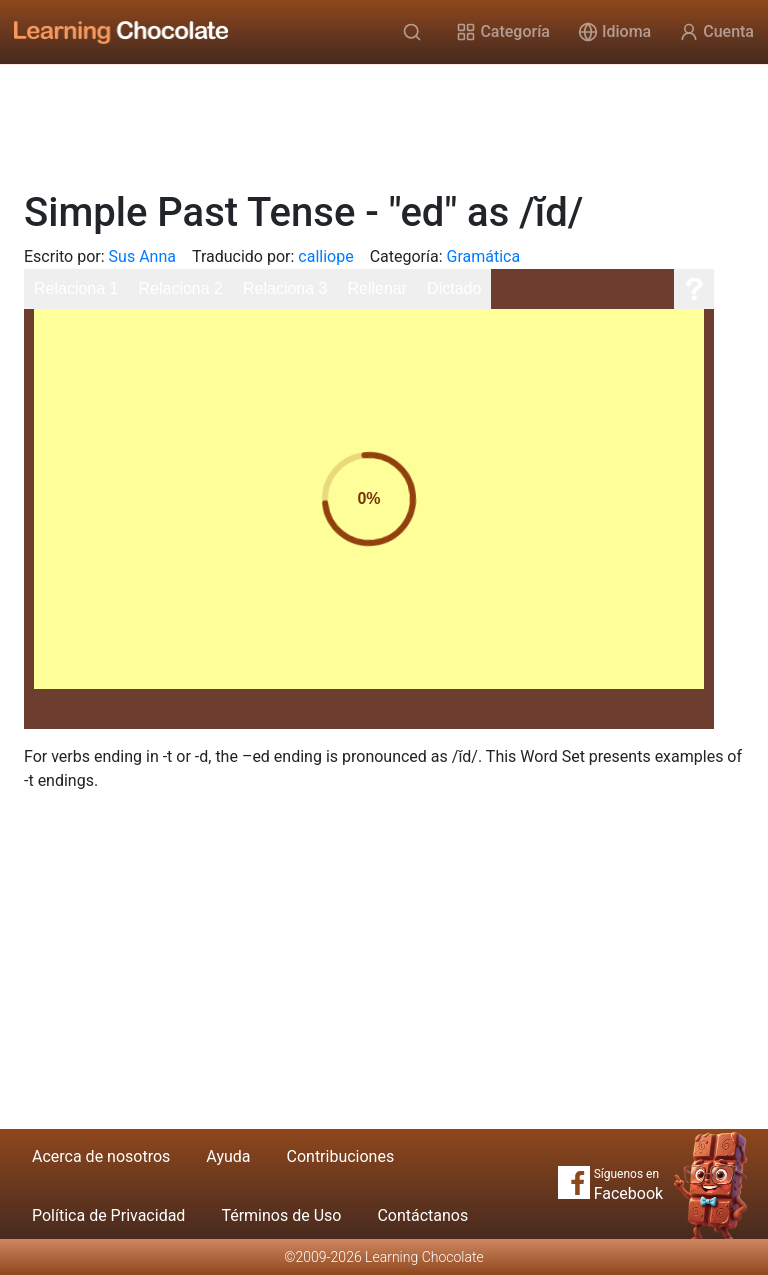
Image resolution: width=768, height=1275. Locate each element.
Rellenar (378, 288)
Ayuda (228, 1156)
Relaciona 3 (285, 288)
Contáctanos (422, 1215)
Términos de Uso (281, 1215)
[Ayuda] (694, 289)
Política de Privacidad (108, 1215)
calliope (325, 256)
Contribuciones (341, 1156)
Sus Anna (142, 256)
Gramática (484, 256)
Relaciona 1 (76, 288)
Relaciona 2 (181, 288)
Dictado (454, 288)
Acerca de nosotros (101, 1156)
